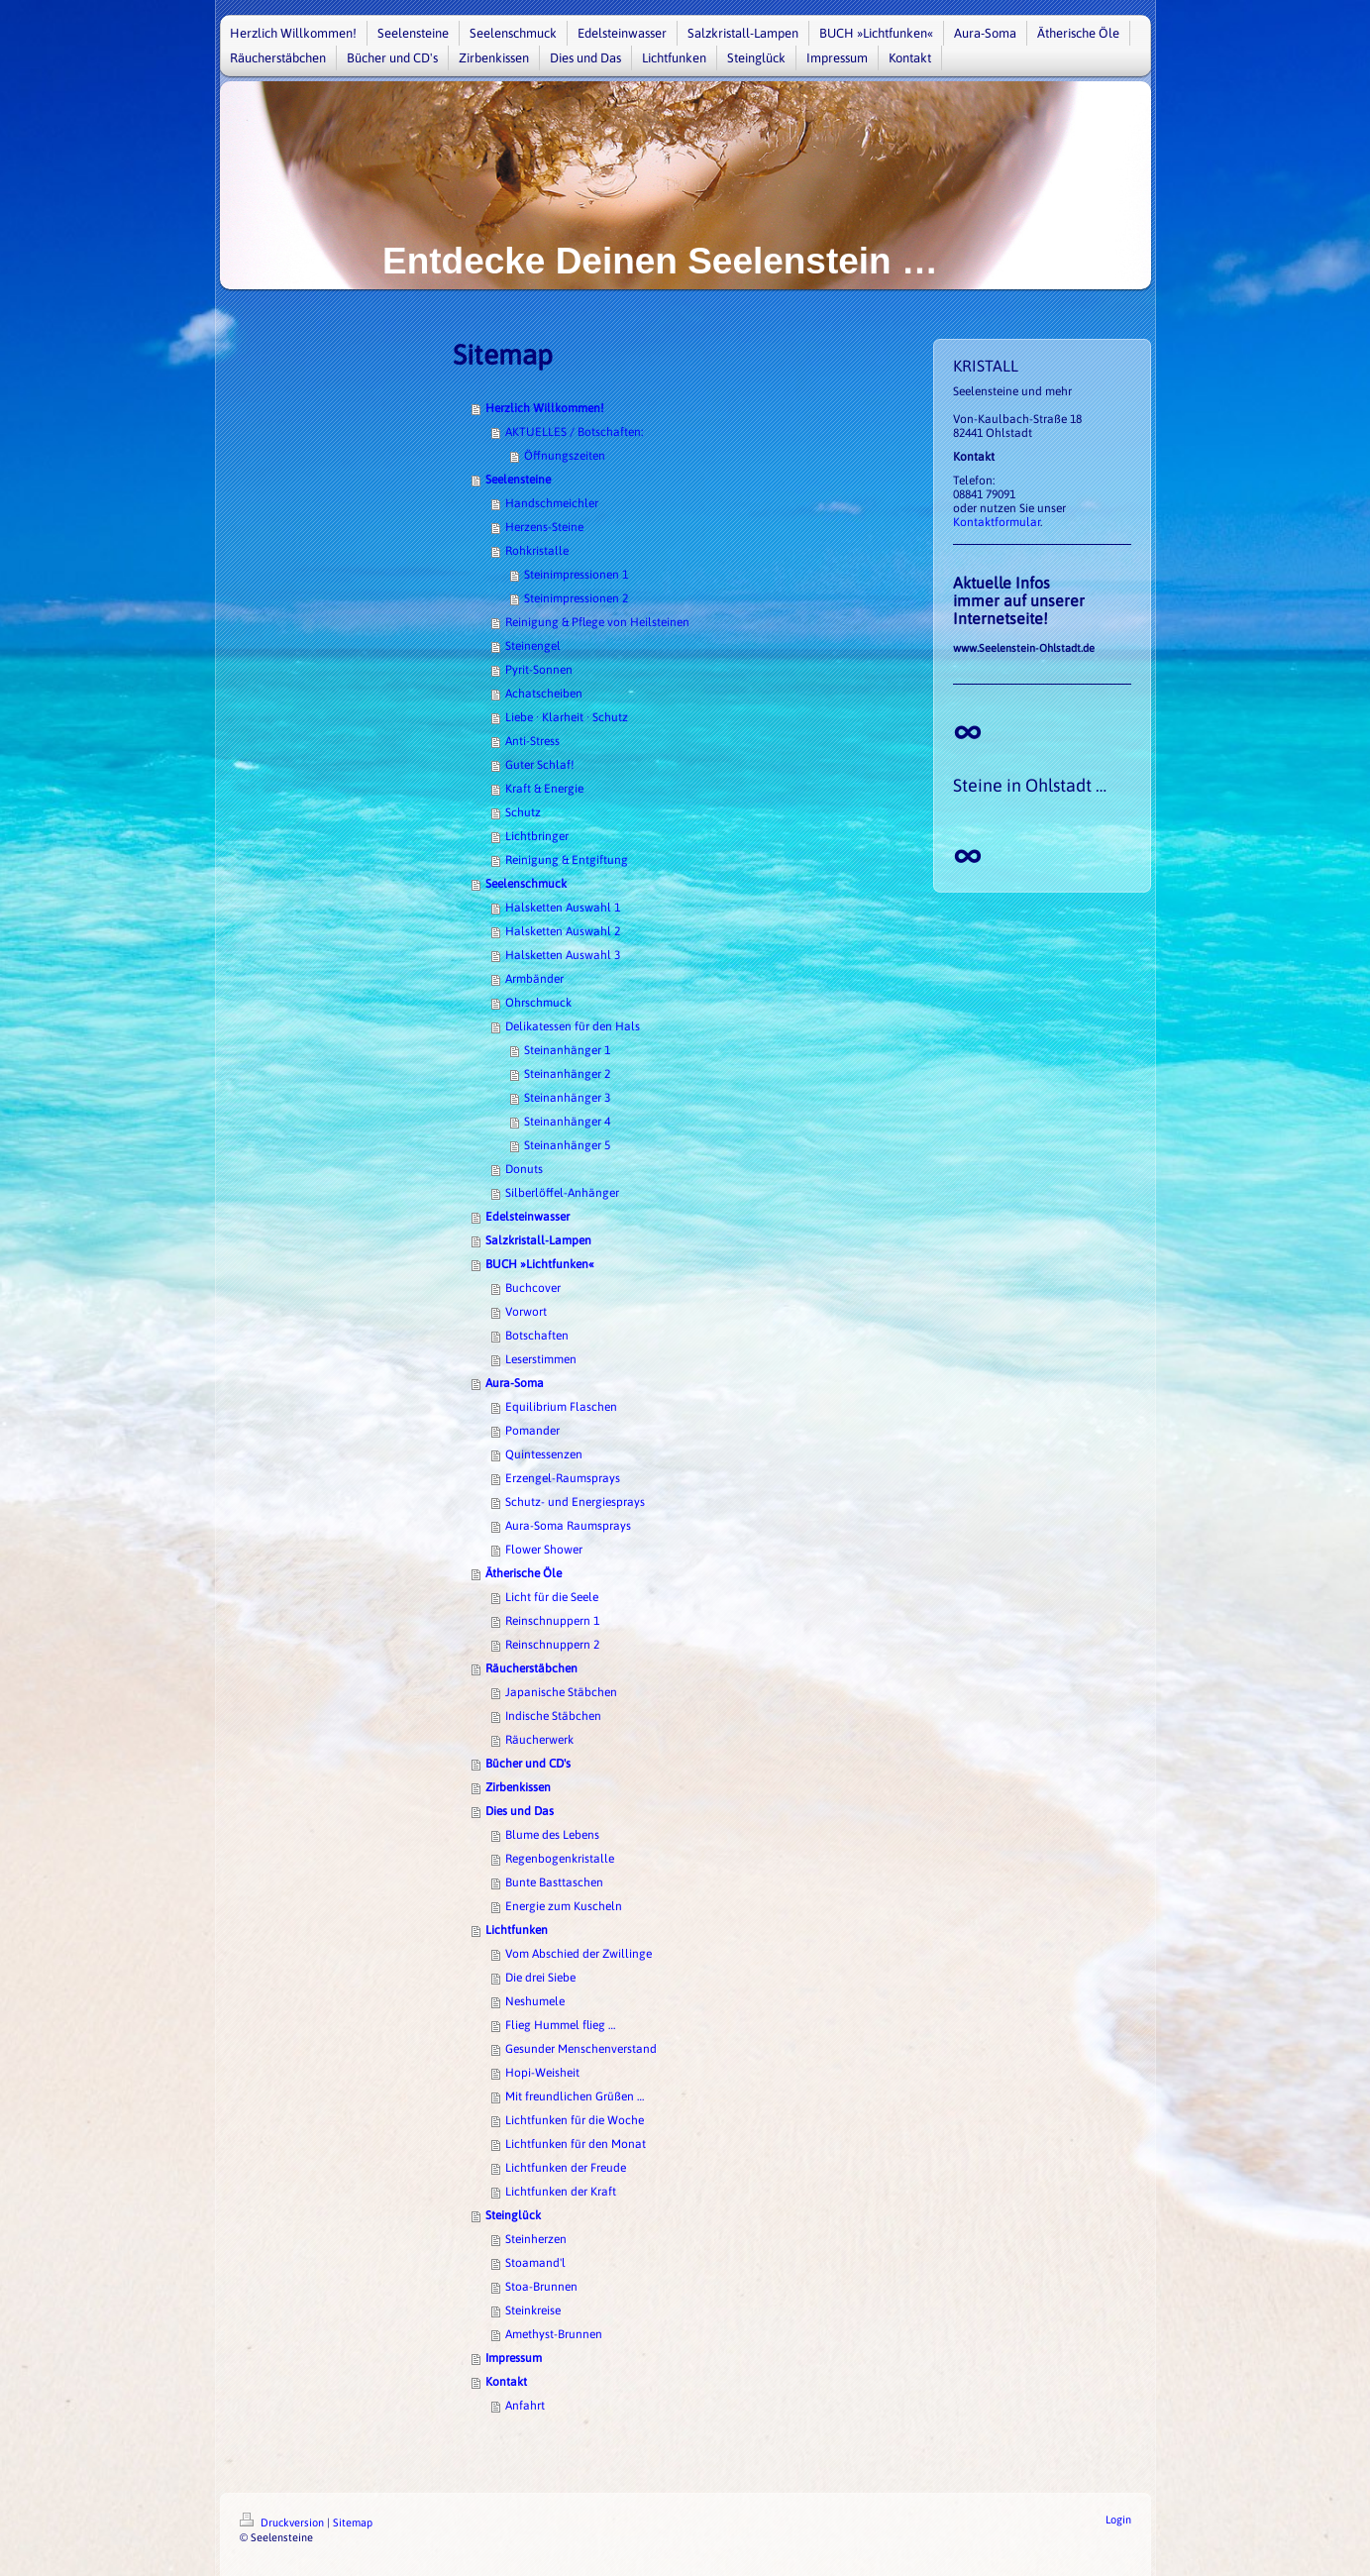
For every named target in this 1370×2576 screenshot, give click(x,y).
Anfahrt (525, 2406)
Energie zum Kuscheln (563, 1906)
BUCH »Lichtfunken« (539, 1264)
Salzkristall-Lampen (538, 1240)
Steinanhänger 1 (567, 1050)
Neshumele (535, 2001)
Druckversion (283, 2522)
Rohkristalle (537, 551)
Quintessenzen (543, 1454)
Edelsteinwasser (527, 1217)
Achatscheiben (543, 693)
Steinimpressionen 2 (576, 598)
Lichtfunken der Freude (565, 2168)
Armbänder (534, 979)
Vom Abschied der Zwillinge (578, 1954)
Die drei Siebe (540, 1978)
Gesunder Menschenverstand (581, 2049)
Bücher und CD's (528, 1764)
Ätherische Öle (523, 1573)
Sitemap (352, 2522)
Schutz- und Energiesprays (575, 1502)
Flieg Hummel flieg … (560, 2025)
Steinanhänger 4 (567, 1121)
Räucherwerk (539, 1740)
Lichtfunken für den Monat (575, 2144)
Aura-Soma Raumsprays (568, 1526)
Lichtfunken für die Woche (574, 2120)
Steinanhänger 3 (567, 1098)
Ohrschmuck (538, 1003)
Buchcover (533, 1288)
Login (1118, 2519)
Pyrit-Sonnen (539, 670)
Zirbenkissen (518, 1787)
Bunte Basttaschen (554, 1882)
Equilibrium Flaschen (561, 1407)
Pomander (532, 1431)
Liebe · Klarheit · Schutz (566, 717)
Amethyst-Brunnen (553, 2334)
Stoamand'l (535, 2263)
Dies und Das (519, 1811)
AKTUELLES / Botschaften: (574, 432)
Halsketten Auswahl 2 (562, 931)
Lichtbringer (537, 836)
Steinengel (533, 646)
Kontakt (506, 2382)
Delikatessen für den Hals (572, 1026)
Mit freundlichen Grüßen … (574, 2096)
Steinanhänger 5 (567, 1145)
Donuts (524, 1169)
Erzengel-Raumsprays (562, 1478)
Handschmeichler (551, 503)
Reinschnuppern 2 (552, 1645)
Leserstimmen (541, 1359)
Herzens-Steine (544, 527)
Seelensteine (518, 479)
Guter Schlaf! (540, 765)
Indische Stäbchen (553, 1716)
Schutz (523, 812)
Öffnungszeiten (564, 456)
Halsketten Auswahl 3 (562, 955)
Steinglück (513, 2215)
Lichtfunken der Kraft (560, 2192)
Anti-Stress (532, 741)
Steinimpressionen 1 (576, 575)
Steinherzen (536, 2239)
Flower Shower (543, 1549)
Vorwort (526, 1312)
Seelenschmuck (526, 884)
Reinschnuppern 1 (552, 1621)
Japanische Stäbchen (561, 1692)
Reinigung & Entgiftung (566, 860)
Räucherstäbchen (531, 1668)
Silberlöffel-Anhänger (562, 1193)
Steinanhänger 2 (567, 1074)
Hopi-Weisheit (542, 2073)
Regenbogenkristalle (559, 1859)
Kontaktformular (996, 522)
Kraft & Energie (544, 789)
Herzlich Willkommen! (544, 408)
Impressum (513, 2358)
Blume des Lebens (552, 1835)
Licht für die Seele (551, 1597)
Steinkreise (533, 2310)
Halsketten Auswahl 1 (562, 907)
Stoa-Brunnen (541, 2287)
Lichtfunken (516, 1930)
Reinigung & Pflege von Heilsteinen (597, 622)
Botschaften (537, 1335)
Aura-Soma (514, 1383)
